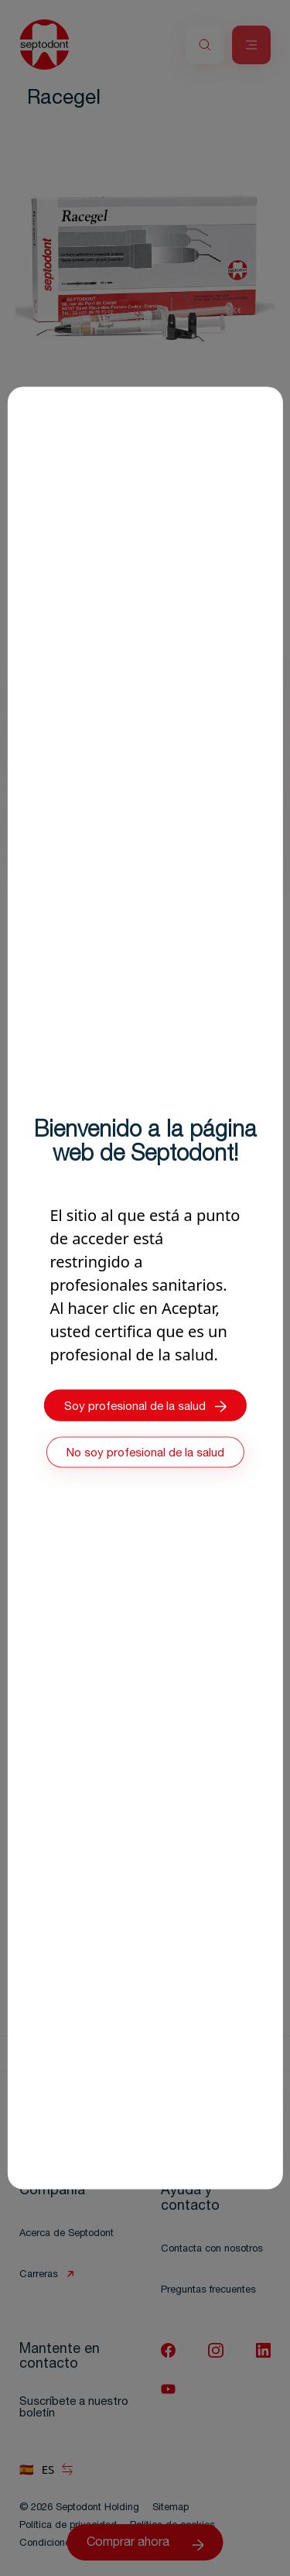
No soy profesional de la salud (145, 1454)
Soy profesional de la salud (145, 1407)
